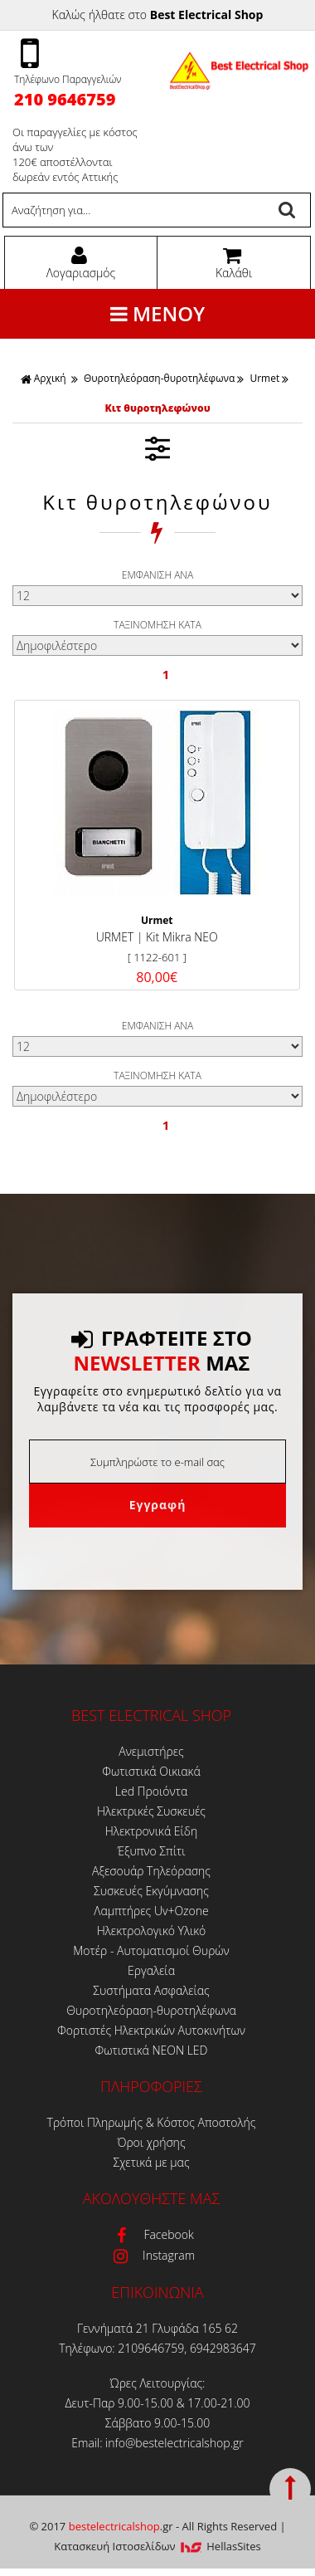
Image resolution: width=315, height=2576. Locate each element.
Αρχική (43, 378)
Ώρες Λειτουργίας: (158, 2383)
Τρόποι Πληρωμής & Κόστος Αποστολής (151, 2122)
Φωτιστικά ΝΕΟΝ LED (151, 2050)
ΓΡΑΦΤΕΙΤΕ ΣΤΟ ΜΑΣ (161, 1351)
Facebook (151, 2234)
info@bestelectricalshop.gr (174, 2443)
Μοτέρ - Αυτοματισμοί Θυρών (151, 1950)
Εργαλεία (151, 1970)
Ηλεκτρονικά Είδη (151, 1831)
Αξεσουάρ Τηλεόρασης (151, 1871)
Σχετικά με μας (151, 2162)
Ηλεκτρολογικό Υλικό (151, 1930)
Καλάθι (232, 263)
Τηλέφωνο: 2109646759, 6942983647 (157, 2348)
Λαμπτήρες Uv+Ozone (151, 1911)
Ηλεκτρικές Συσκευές (151, 1811)
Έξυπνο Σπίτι (151, 1851)
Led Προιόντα (151, 1791)
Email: (88, 2443)
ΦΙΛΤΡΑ (157, 448)
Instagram (151, 2255)
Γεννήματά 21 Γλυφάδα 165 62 (157, 2328)
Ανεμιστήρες (151, 1751)
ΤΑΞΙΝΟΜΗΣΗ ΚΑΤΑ (157, 625)
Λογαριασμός (78, 263)
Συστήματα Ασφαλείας (151, 1990)
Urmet (264, 378)
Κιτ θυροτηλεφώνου (157, 408)
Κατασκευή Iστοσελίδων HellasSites (157, 2546)
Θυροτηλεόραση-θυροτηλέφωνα (159, 378)
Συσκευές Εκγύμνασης (151, 1891)
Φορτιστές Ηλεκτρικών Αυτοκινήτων (151, 2030)
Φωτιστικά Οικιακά (151, 1771)
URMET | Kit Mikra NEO (157, 937)
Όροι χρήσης (151, 2142)
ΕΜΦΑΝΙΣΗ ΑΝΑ (157, 575)
